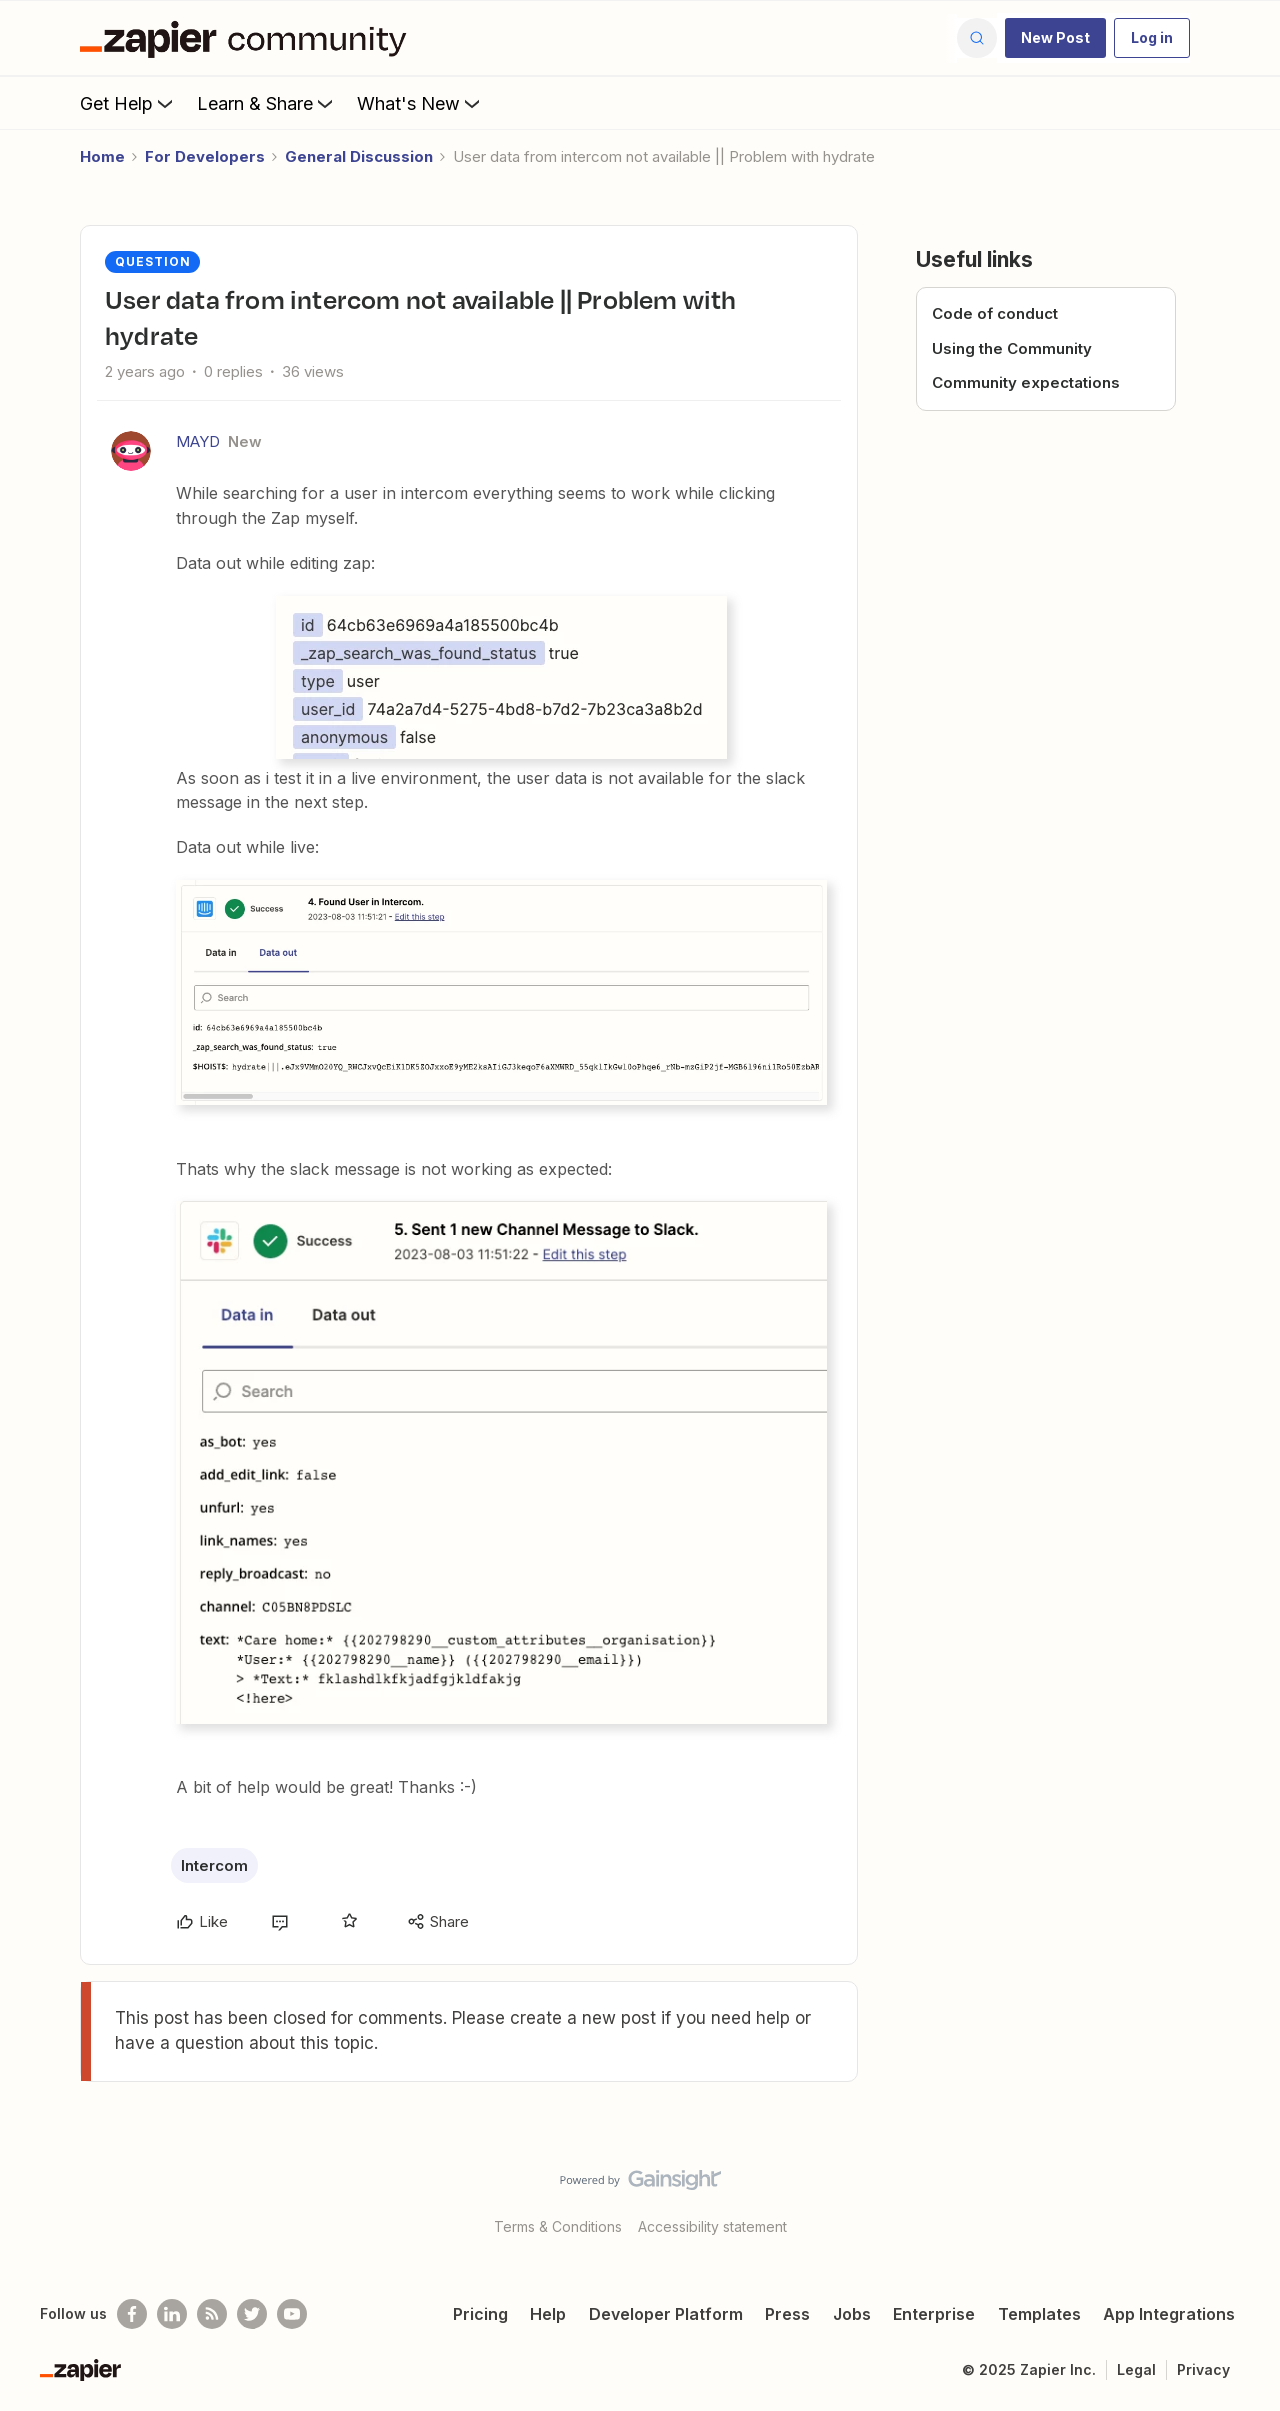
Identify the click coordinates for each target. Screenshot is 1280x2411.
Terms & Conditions (558, 2226)
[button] (1055, 38)
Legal (1136, 2369)
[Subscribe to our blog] (212, 2314)
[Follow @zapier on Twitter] (252, 2314)
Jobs (852, 2314)
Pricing (480, 2314)
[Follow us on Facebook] (132, 2314)
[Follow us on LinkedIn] (172, 2314)
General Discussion (359, 156)
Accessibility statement (712, 2226)
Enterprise (934, 2314)
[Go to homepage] (248, 38)
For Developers (205, 156)
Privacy (1203, 2369)
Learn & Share (267, 103)
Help (548, 2314)
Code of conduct (995, 313)
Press (787, 2314)
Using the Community (1012, 348)
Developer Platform (666, 2314)
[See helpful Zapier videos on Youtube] (292, 2314)
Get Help (128, 103)
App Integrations (1169, 2314)
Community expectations (1026, 382)
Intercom (214, 1865)
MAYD (198, 441)
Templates (1039, 2314)
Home (102, 156)
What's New (420, 103)
